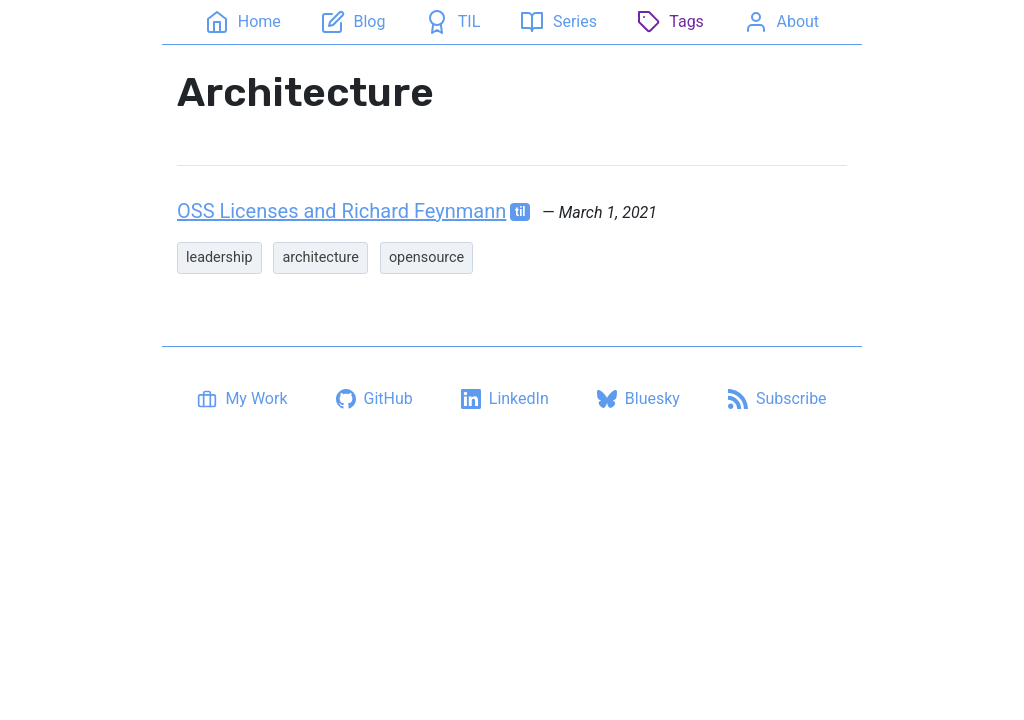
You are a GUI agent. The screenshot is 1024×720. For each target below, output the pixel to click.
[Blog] (353, 22)
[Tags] (670, 22)
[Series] (558, 22)
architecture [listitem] (320, 257)
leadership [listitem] (219, 257)
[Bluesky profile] (638, 399)
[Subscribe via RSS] (777, 399)
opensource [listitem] (426, 257)
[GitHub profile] (374, 399)
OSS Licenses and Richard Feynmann (341, 211)
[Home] (242, 22)
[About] (781, 22)
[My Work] (242, 399)
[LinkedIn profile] (505, 399)
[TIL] (453, 22)
